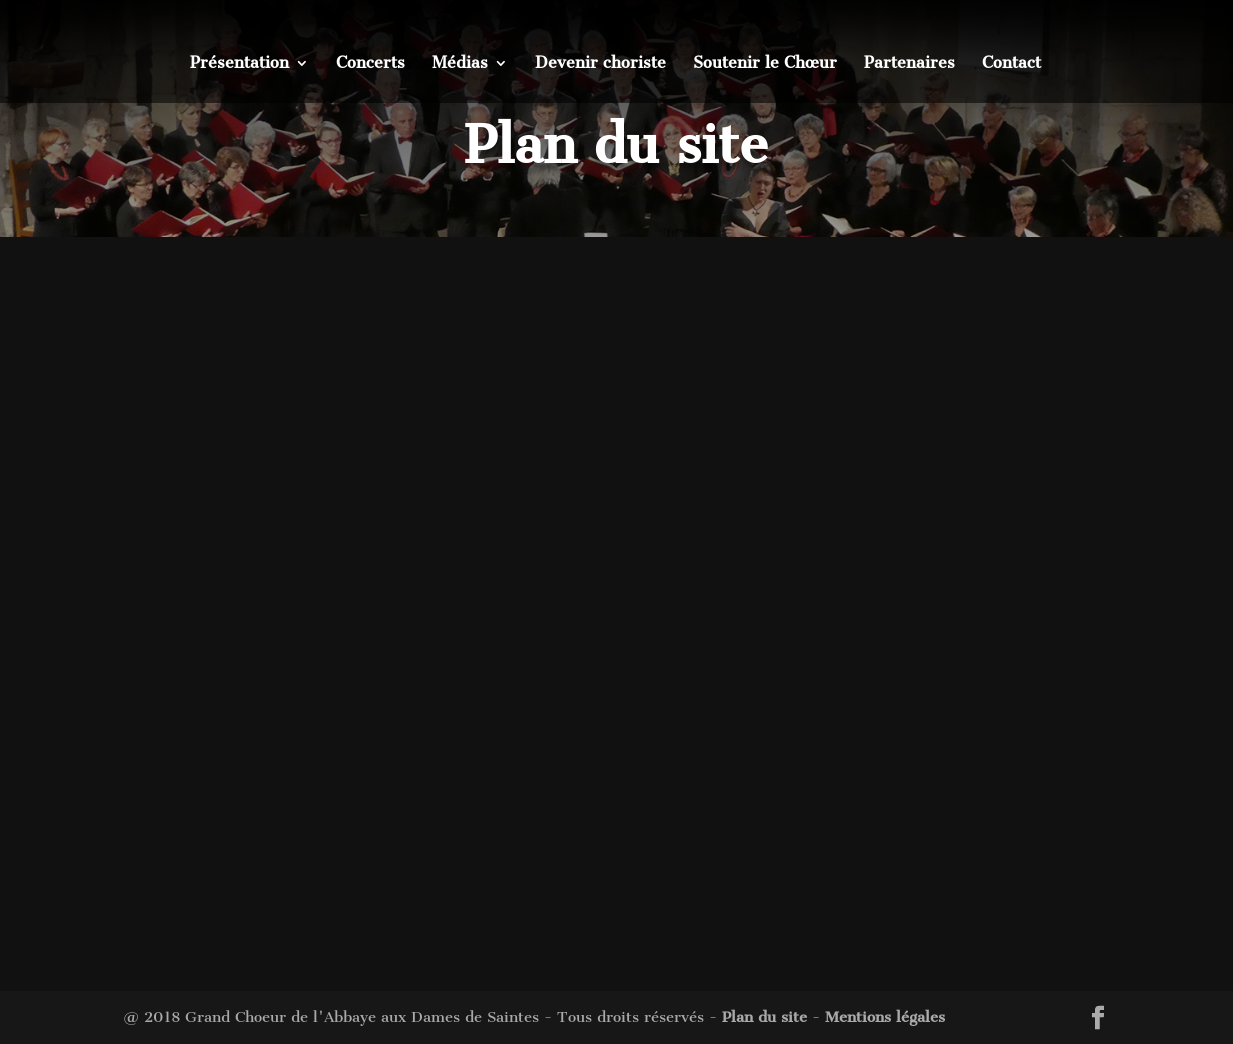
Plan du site (764, 1017)
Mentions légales (885, 1017)
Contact (1011, 64)
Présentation (239, 64)
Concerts (370, 64)
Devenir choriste (600, 64)
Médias (460, 64)
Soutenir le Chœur (765, 64)
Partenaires (909, 64)
